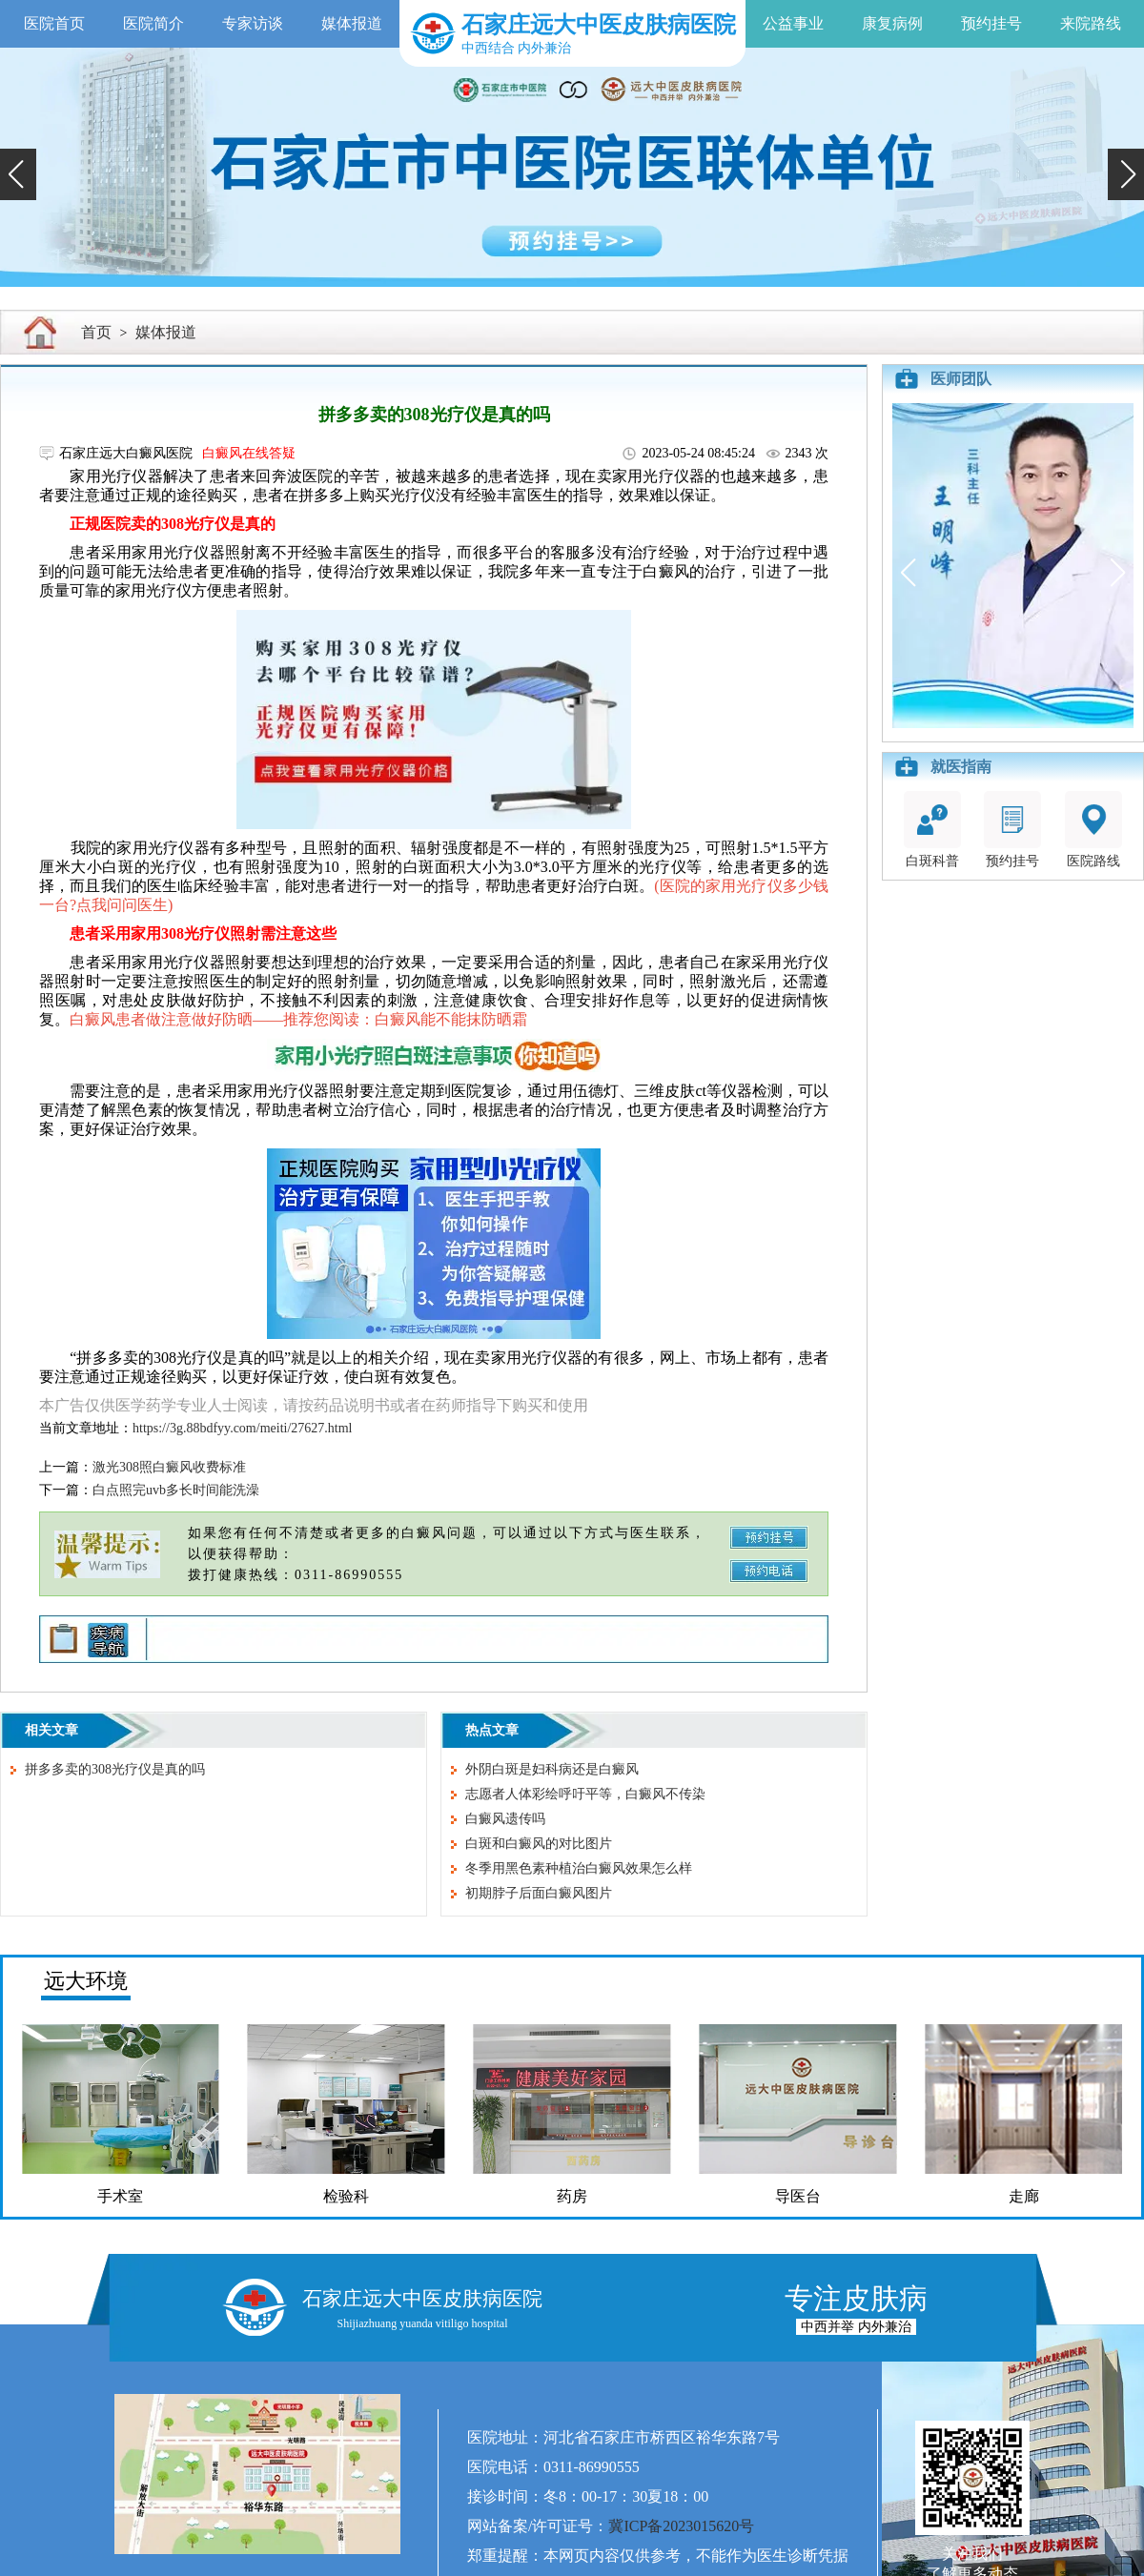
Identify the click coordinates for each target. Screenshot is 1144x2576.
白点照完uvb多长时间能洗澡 (175, 1490)
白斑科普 (932, 829)
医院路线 (1093, 829)
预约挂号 (991, 23)
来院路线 (1090, 23)
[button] (18, 174)
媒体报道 (351, 23)
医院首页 (54, 23)
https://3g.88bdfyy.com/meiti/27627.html (242, 1428)
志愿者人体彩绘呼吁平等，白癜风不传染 (585, 1794)
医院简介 (153, 23)
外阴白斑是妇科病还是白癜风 (552, 1769)
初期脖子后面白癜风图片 (538, 1893)
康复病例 (892, 23)
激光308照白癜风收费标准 (169, 1467)
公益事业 (793, 23)
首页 (96, 332)
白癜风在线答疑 (249, 453)
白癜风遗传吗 (505, 1819)
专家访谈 (252, 23)
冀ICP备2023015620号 (681, 2526)
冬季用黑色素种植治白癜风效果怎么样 (578, 1868)
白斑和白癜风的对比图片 (538, 1843)
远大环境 (86, 1981)
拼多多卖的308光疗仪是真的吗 (115, 1769)
